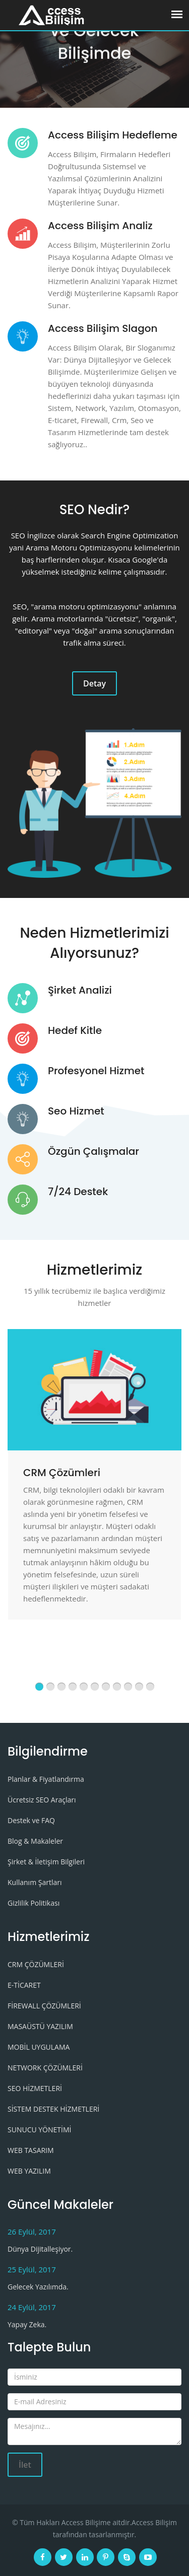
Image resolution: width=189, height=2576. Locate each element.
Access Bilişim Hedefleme (112, 135)
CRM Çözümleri (61, 1473)
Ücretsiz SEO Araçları (42, 1799)
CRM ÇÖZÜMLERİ (36, 1964)
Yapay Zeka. (27, 2324)
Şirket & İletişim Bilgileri (46, 1861)
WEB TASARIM (31, 2150)
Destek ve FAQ (31, 1820)
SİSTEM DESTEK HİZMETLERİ (53, 2109)
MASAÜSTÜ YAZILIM (40, 2026)
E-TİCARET (24, 1985)
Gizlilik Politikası (33, 1903)
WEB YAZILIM (29, 2171)
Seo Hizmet (76, 1111)
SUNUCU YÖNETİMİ (39, 2129)
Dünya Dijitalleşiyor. (40, 2249)
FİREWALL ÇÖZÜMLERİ (44, 2005)
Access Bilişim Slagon (102, 328)
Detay (94, 683)
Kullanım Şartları (34, 1882)
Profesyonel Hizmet (96, 1071)
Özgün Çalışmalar (93, 1151)
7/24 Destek (78, 1192)
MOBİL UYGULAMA (39, 2047)
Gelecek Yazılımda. (38, 2286)
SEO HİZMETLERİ (35, 2088)
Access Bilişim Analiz (100, 226)
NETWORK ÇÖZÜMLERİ (45, 2067)
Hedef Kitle (75, 1030)
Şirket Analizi (80, 990)
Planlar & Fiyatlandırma (46, 1779)
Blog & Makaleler (35, 1841)
